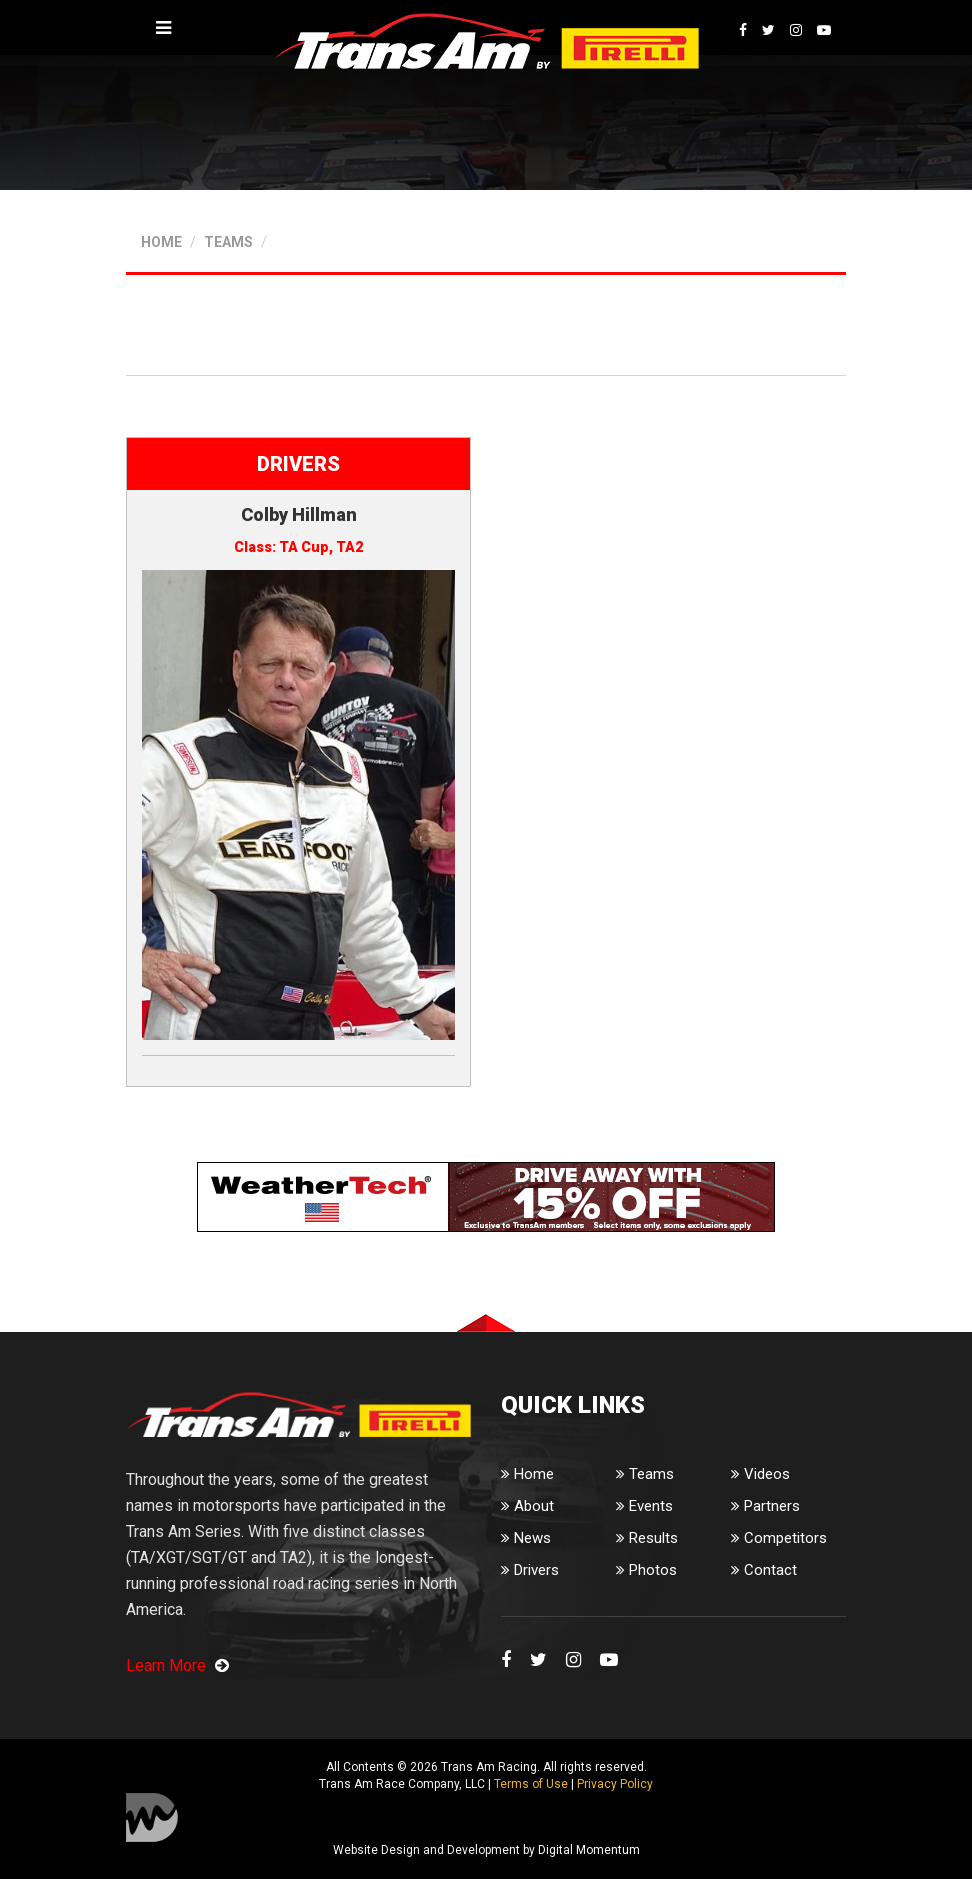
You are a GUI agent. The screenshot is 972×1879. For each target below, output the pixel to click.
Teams (645, 1474)
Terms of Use (531, 1784)
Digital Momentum (152, 1817)
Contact (764, 1570)
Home (527, 1474)
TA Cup (304, 547)
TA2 (349, 547)
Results (647, 1538)
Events (644, 1506)
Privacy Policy (615, 1784)
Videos (760, 1474)
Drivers (530, 1570)
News (526, 1538)
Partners (765, 1506)
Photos (646, 1570)
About (527, 1506)
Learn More (177, 1665)
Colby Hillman (299, 514)
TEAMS (228, 242)
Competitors (779, 1538)
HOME (161, 242)
